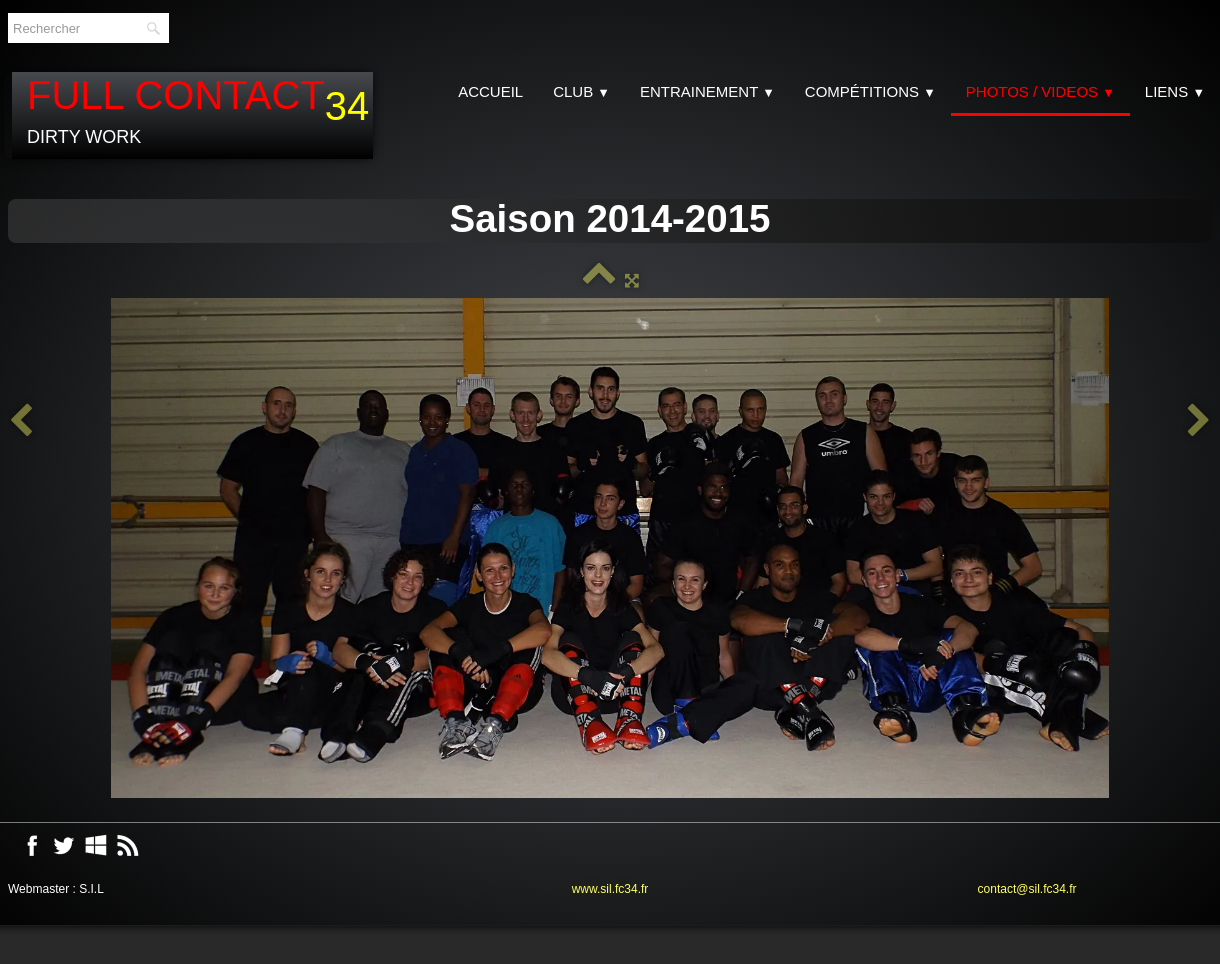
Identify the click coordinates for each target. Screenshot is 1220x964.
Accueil (490, 91)
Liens (1175, 91)
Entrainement (707, 91)
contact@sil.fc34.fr (1027, 889)
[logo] (192, 115)
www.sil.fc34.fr (610, 889)
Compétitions (870, 91)
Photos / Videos (1040, 91)
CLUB (581, 91)
